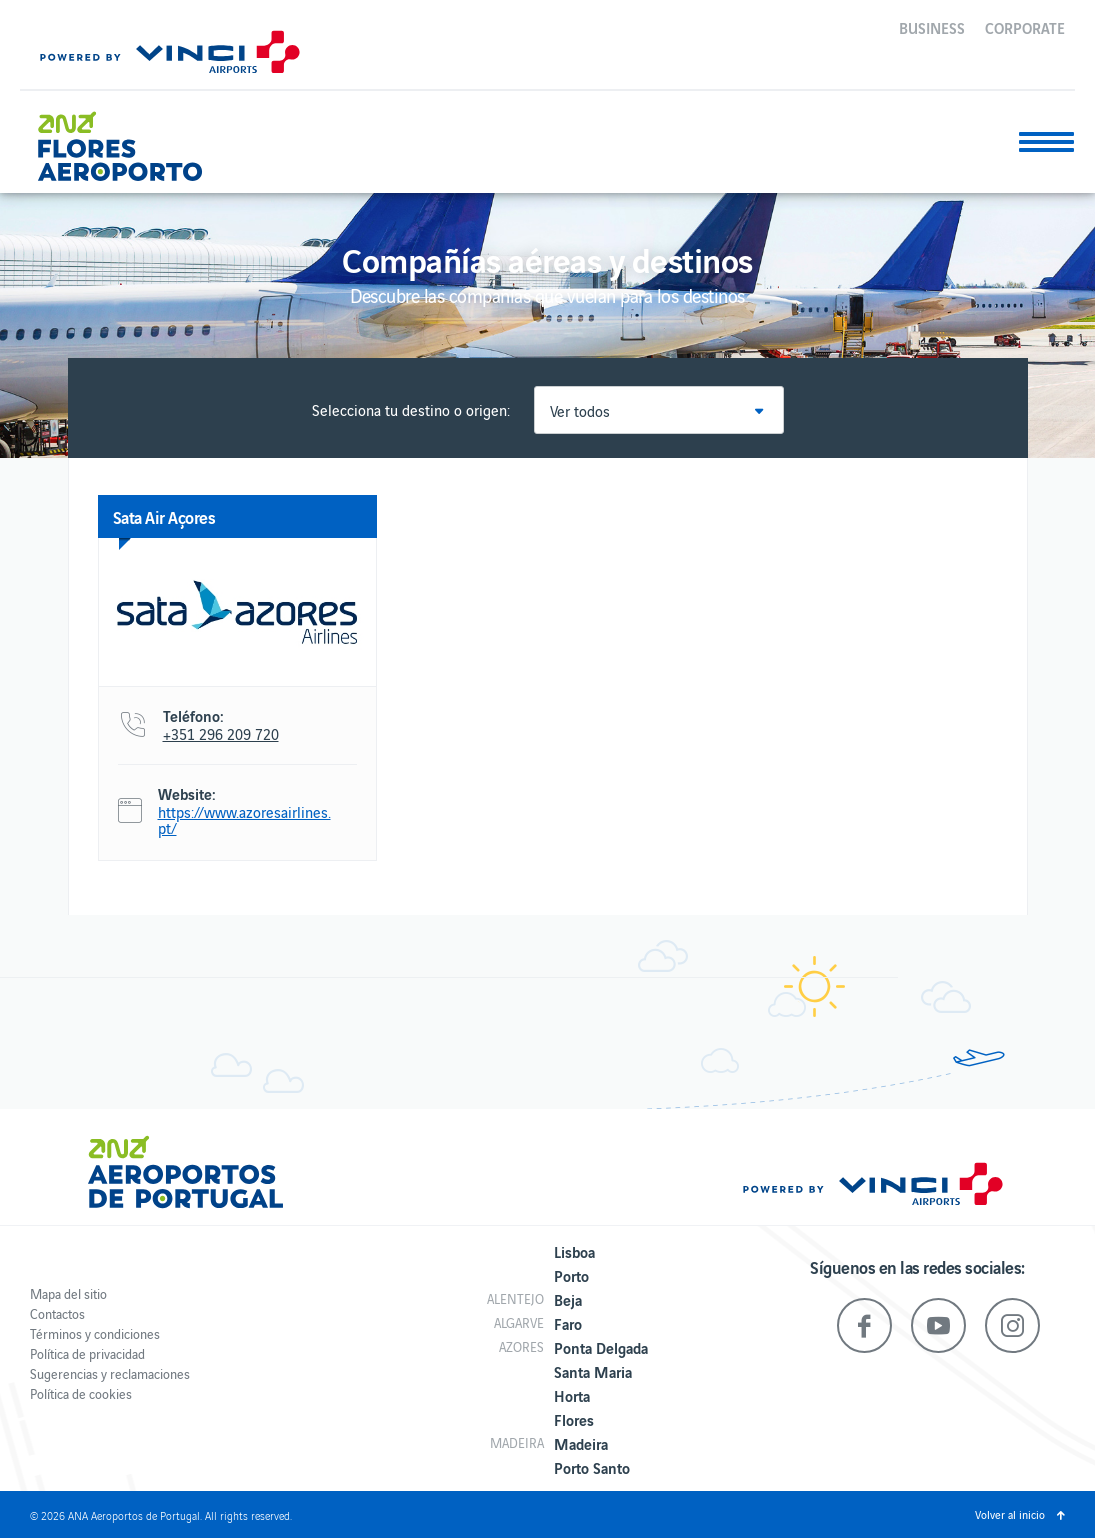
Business (932, 27)
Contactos (57, 1313)
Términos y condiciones (95, 1333)
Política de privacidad (87, 1353)
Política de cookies (81, 1393)
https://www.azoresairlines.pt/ (244, 820)
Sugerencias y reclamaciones (110, 1373)
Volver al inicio (1010, 1514)
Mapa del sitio (68, 1293)
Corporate (1025, 27)
